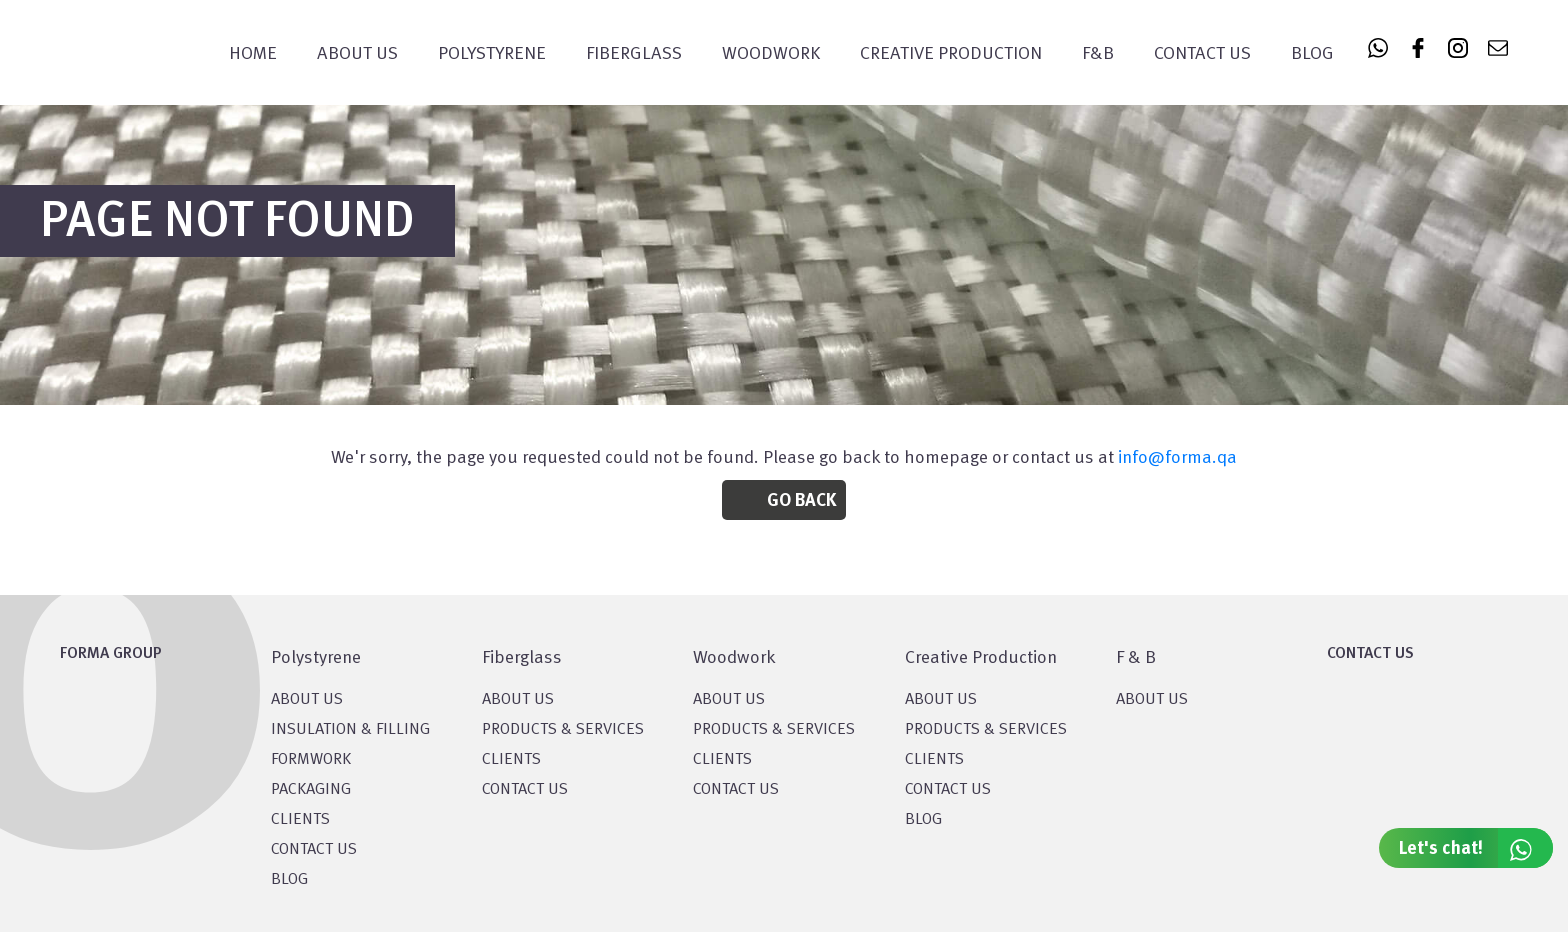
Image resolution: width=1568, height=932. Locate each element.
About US (307, 700)
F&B (1098, 54)
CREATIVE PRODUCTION (951, 54)
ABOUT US (1152, 700)
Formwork (311, 760)
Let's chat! (1476, 848)
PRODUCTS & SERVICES (563, 730)
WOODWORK (771, 54)
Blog (1312, 54)
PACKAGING (311, 790)
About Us (357, 54)
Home (253, 54)
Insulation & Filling (350, 730)
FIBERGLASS (634, 54)
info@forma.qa (1177, 458)
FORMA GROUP (111, 654)
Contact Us (1202, 54)
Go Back (801, 501)
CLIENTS (300, 820)
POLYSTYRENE (492, 54)
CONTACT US (314, 850)
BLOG (289, 880)
